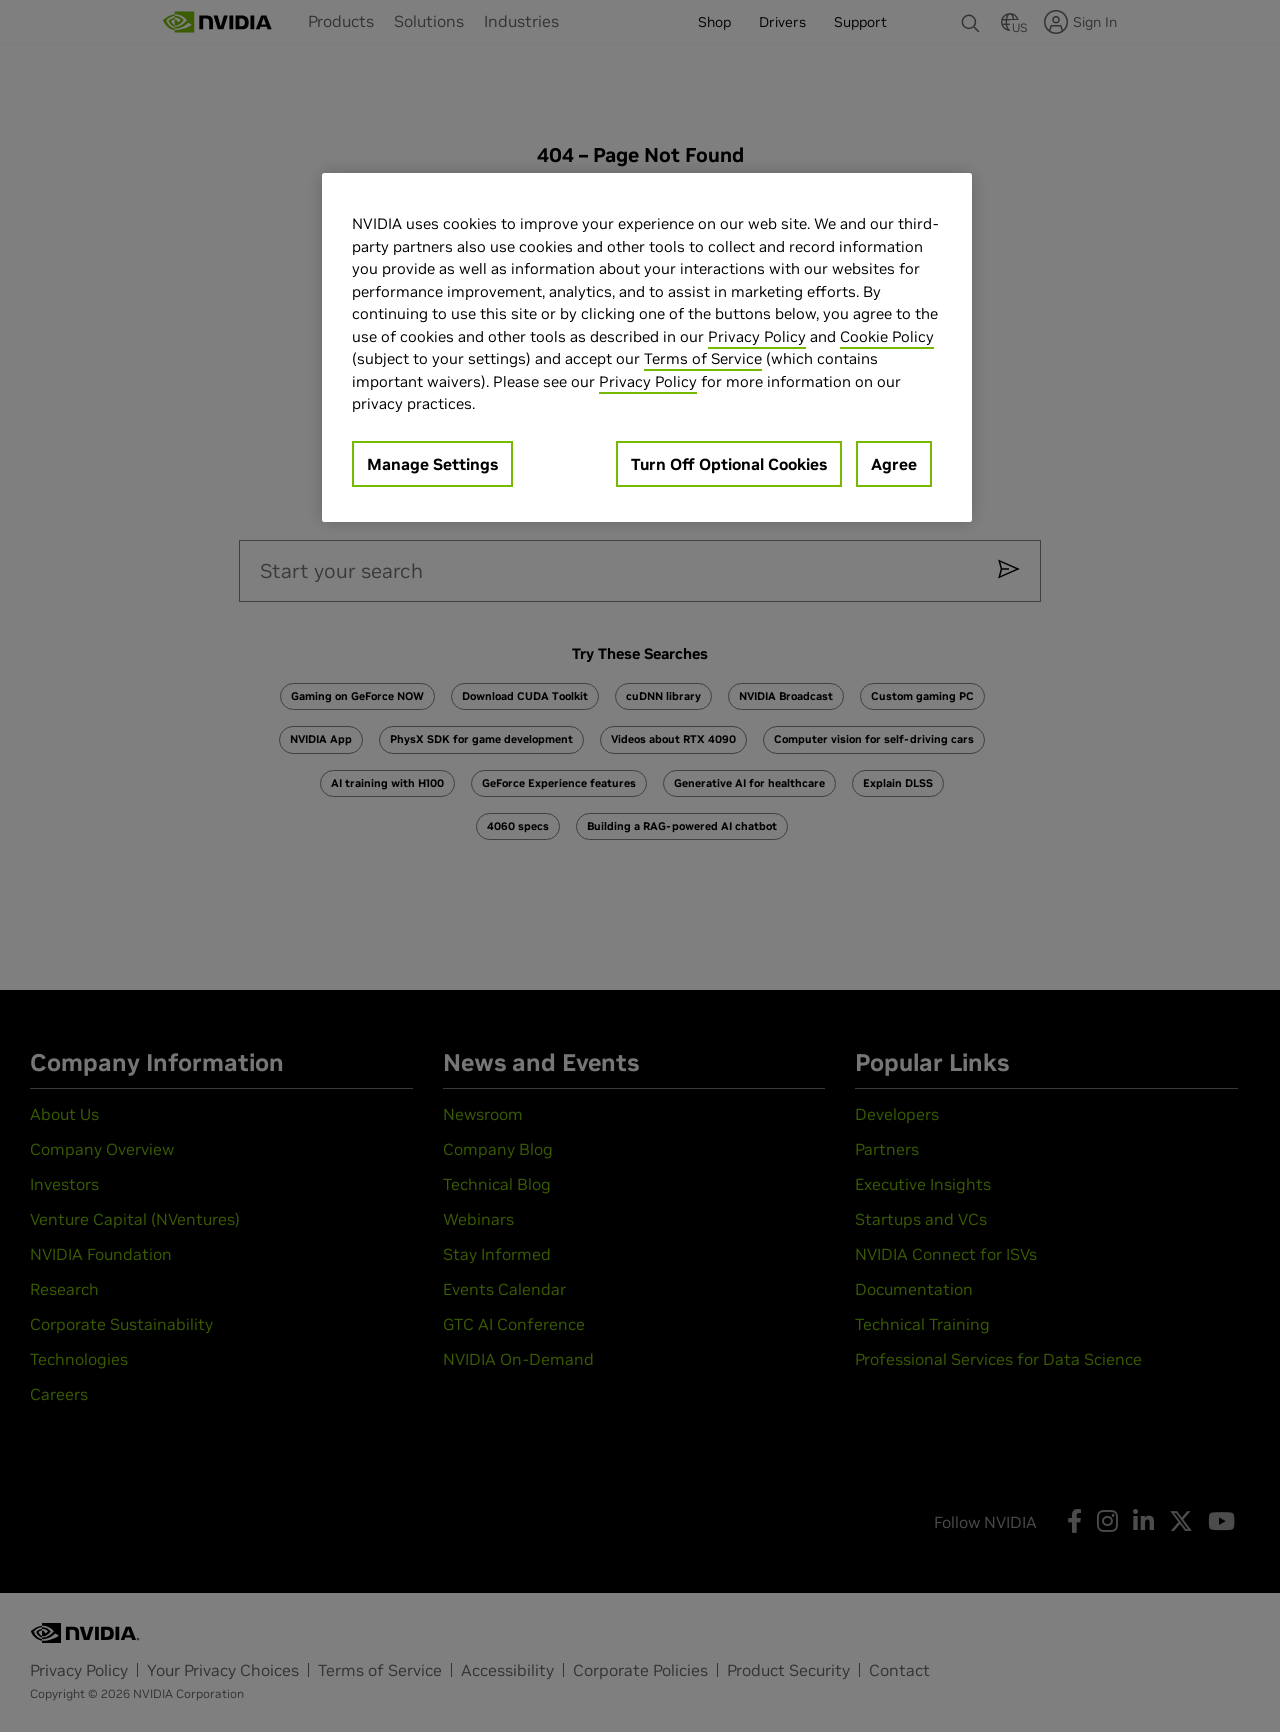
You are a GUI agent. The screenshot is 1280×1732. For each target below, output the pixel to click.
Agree (894, 464)
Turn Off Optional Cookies (729, 464)
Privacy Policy (757, 336)
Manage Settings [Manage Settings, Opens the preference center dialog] (432, 464)
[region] (647, 347)
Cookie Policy (887, 336)
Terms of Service (703, 358)
